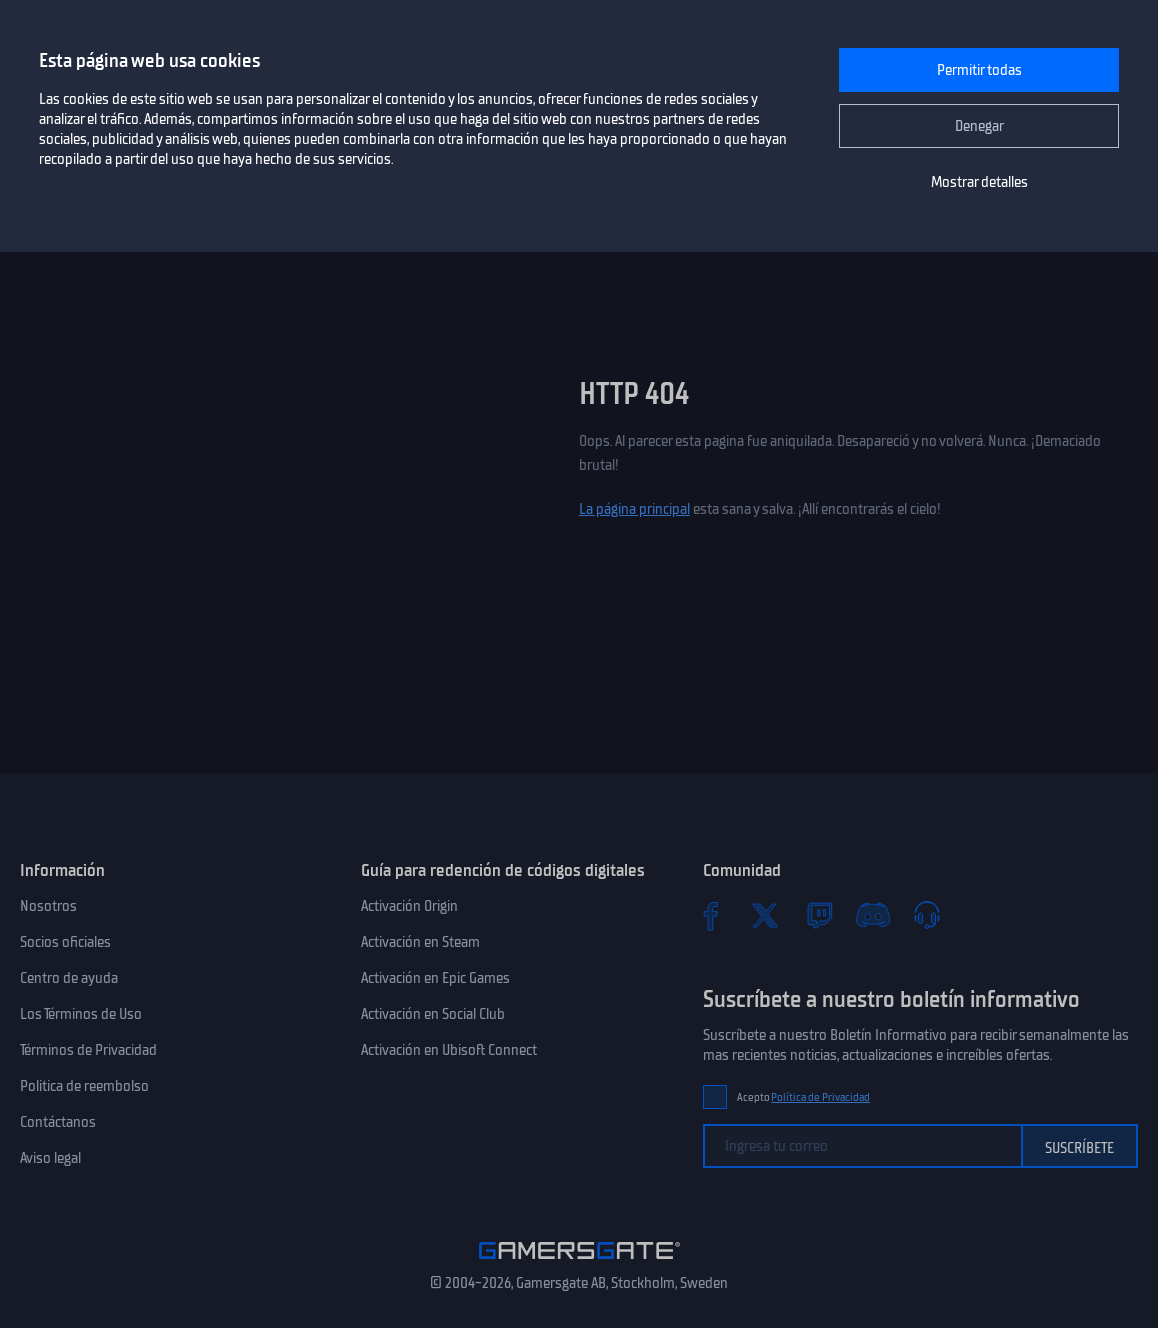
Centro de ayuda (69, 978)
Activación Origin (409, 906)
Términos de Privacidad (88, 1050)
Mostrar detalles (979, 182)
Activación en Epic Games (435, 978)
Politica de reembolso (84, 1086)
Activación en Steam (420, 942)
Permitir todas (979, 70)
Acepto (804, 1097)
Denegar (979, 126)
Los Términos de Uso (81, 1014)
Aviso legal (50, 1158)
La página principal (634, 509)
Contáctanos (58, 1122)
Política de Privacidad (820, 1097)
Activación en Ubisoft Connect (449, 1050)
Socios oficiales (65, 942)
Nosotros (48, 906)
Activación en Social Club (433, 1014)
